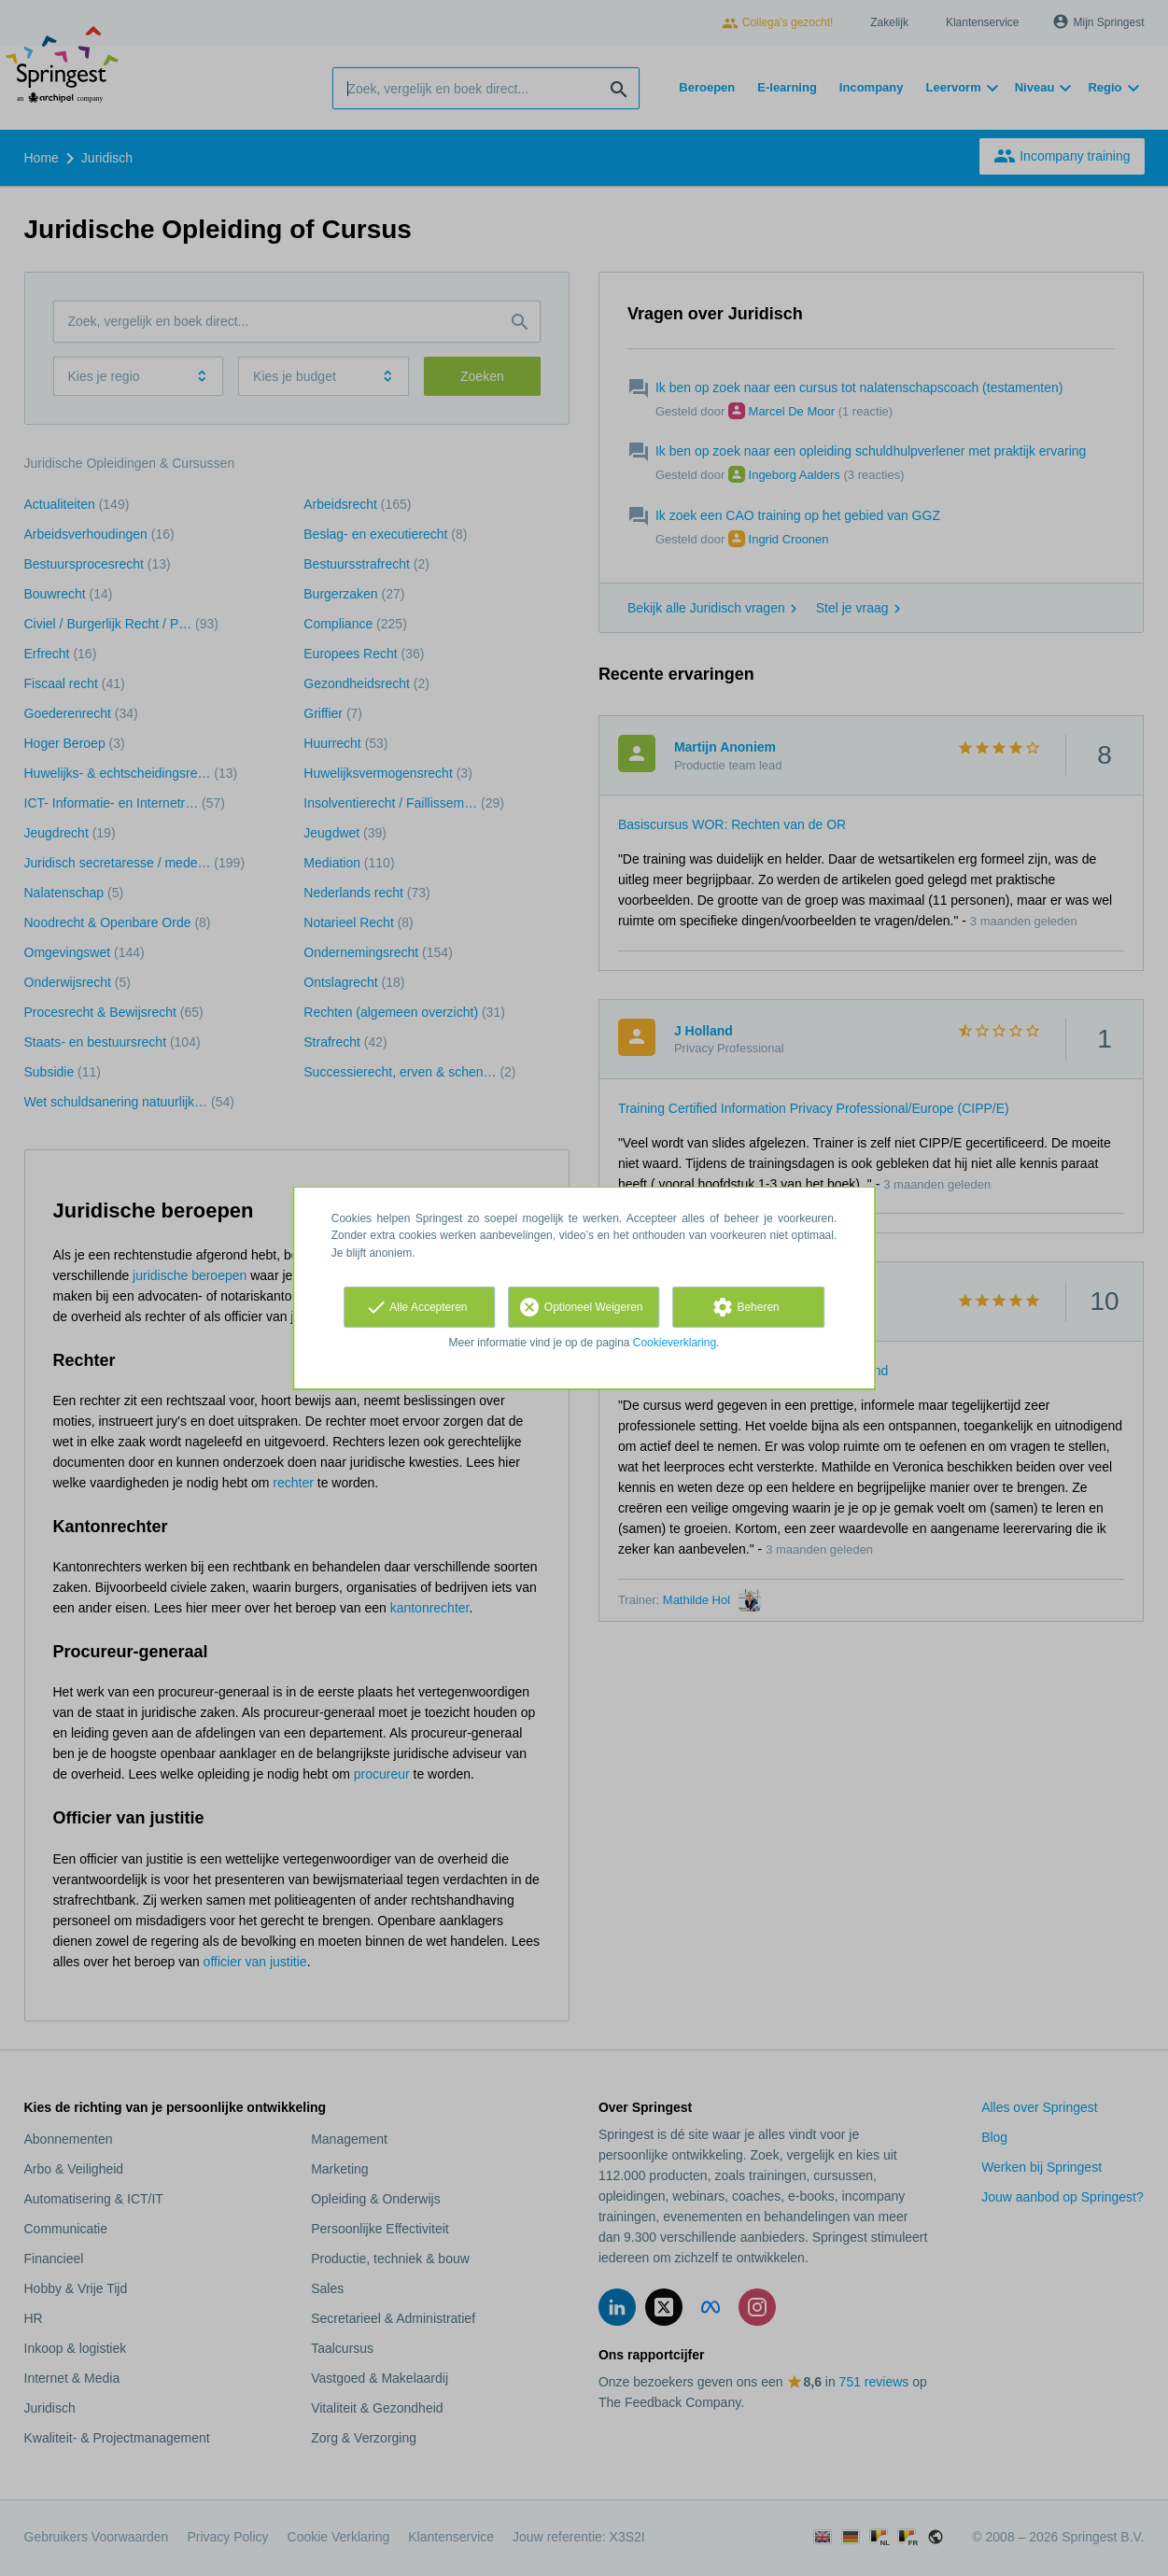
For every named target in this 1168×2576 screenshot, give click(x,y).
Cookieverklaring (674, 1342)
